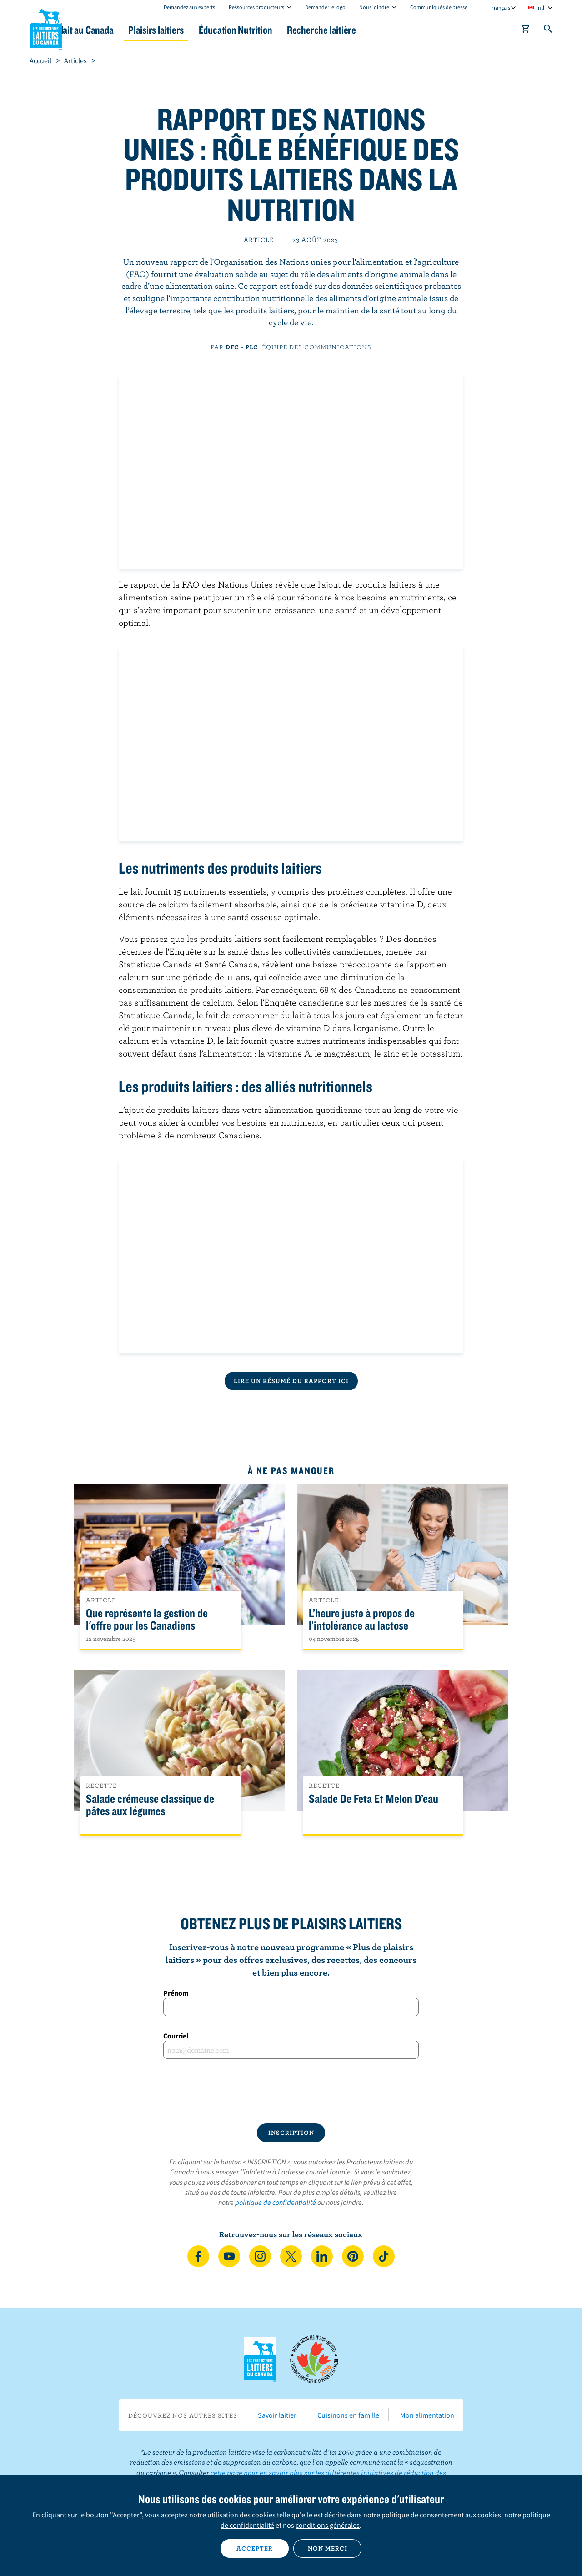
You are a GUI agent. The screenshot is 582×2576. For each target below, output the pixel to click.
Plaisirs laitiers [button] (201, 29)
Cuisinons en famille (348, 2415)
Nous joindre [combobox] (374, 7)
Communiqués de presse (438, 7)
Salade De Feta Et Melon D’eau (373, 1799)
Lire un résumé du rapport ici (291, 1380)
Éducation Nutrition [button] (290, 29)
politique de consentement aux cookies (441, 2514)
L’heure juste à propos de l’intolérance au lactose (362, 1619)
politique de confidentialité (275, 2202)
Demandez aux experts (189, 7)
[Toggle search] (548, 30)
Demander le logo (325, 7)
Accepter (254, 2548)
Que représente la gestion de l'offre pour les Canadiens (147, 1619)
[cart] (526, 30)
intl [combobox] (540, 7)
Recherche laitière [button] (385, 29)
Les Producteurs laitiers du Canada (46, 27)
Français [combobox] (500, 7)
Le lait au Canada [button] (117, 29)
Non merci (327, 2548)
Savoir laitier (277, 2415)
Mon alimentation (427, 2415)
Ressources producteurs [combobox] (256, 7)
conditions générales (328, 2525)
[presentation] (291, 2091)
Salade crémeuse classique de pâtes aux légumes (150, 1805)
